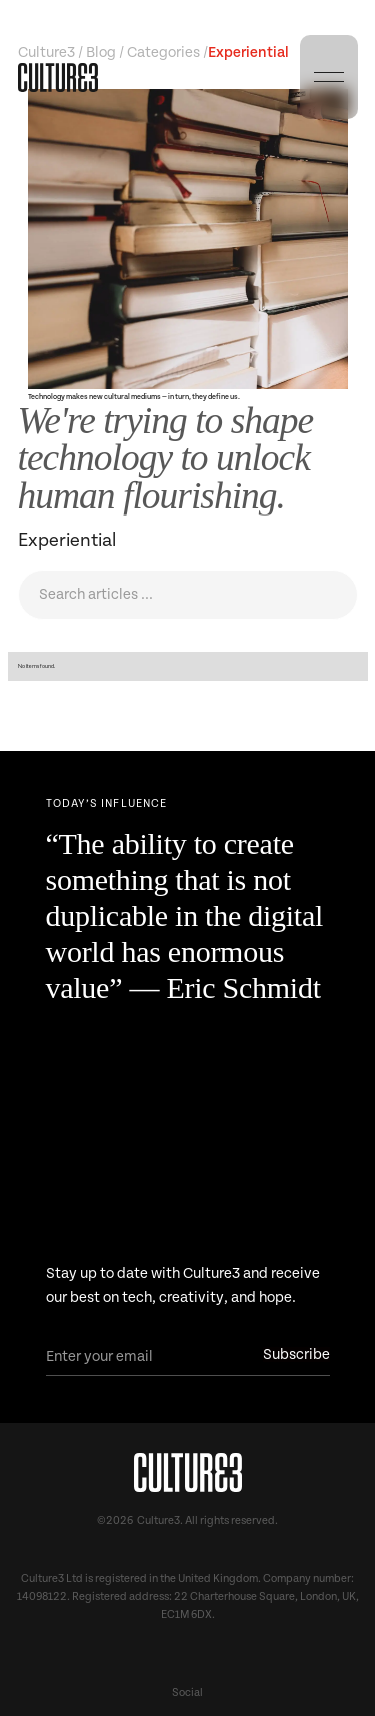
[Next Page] (188, 808)
